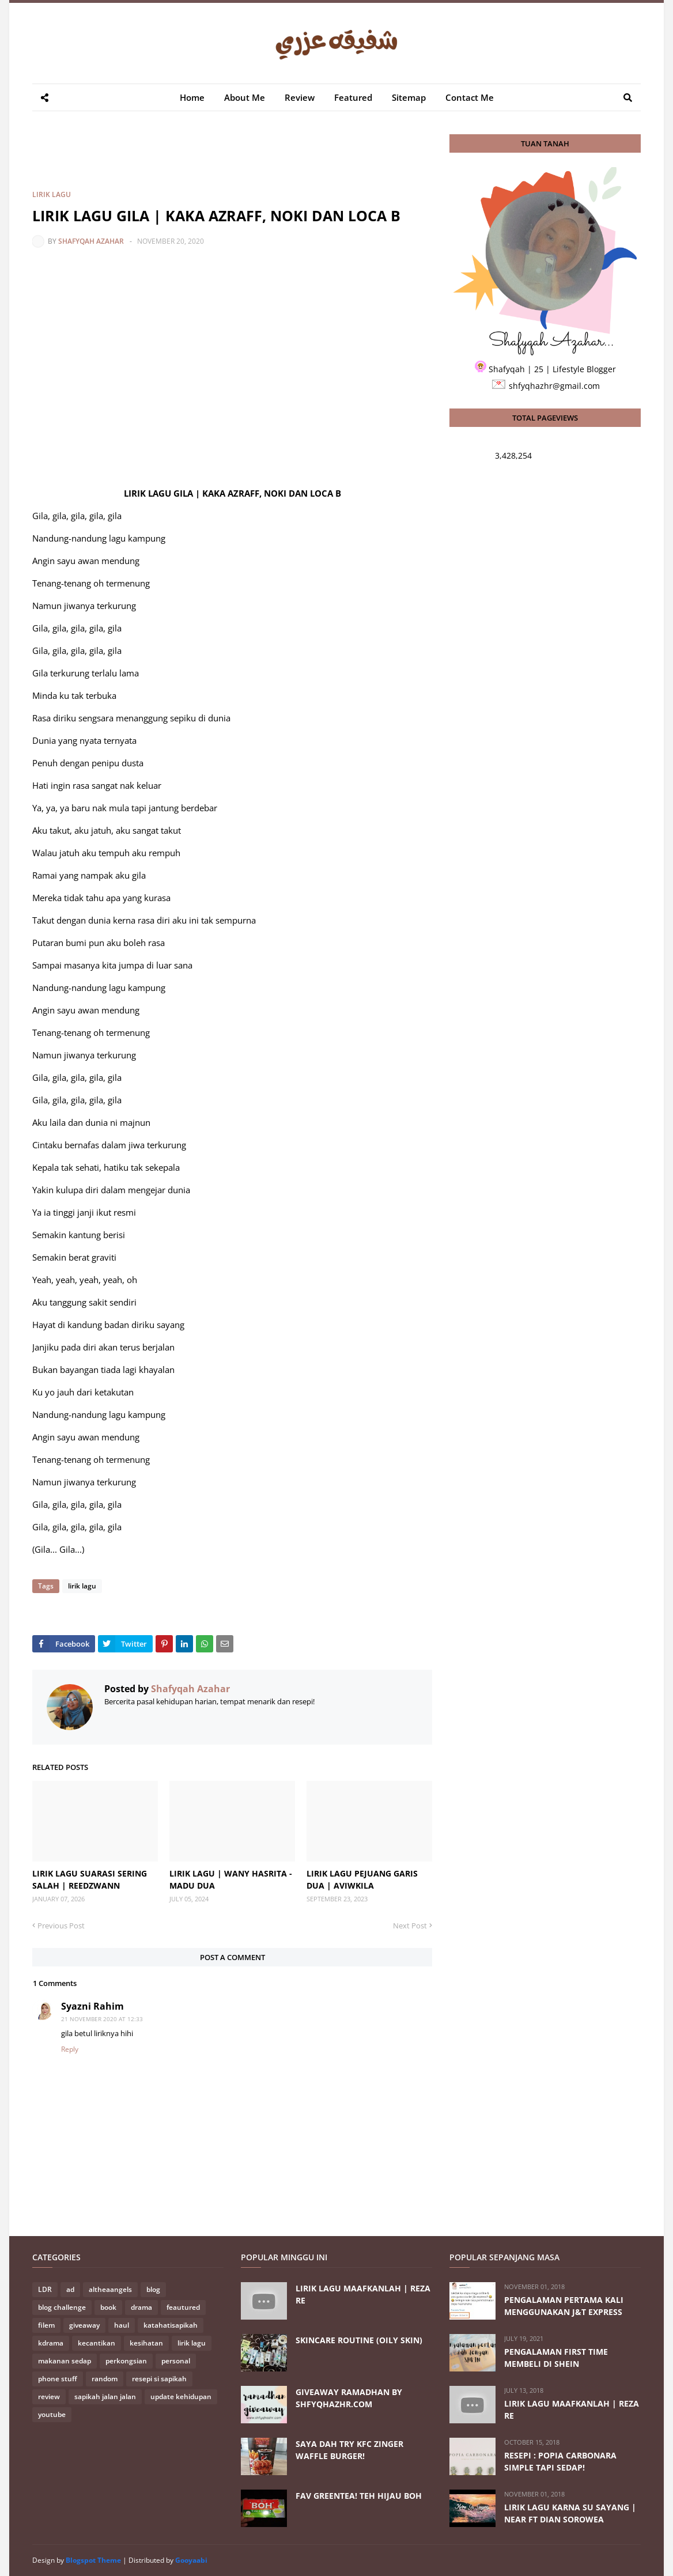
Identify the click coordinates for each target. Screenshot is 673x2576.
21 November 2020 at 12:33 (102, 2019)
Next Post (410, 1925)
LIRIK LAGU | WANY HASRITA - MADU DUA (230, 1879)
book (108, 2307)
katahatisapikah (170, 2325)
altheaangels (110, 2289)
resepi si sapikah (159, 2379)
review (49, 2396)
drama (141, 2307)
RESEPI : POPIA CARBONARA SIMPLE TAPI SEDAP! (560, 2461)
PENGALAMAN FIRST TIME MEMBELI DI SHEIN (556, 2357)
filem (46, 2325)
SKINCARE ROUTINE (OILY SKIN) (359, 2340)
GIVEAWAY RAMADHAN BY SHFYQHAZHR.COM (349, 2397)
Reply (69, 2049)
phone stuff (57, 2379)
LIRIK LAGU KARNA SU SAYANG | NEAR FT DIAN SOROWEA (570, 2513)
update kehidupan (180, 2396)
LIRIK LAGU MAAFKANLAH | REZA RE (363, 2294)
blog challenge (62, 2307)
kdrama (50, 2343)
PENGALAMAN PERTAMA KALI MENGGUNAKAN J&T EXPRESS (563, 2305)
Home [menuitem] (192, 97)
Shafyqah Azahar (91, 241)
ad (70, 2289)
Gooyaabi (191, 2560)
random (105, 2379)
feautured (183, 2307)
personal (175, 2361)
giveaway (84, 2325)
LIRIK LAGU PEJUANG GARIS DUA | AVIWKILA (362, 1879)
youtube (52, 2414)
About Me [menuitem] (244, 97)
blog (153, 2289)
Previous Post (61, 1925)
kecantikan (96, 2343)
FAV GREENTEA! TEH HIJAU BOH (359, 2495)
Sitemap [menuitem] (409, 97)
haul (121, 2325)
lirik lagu (51, 194)
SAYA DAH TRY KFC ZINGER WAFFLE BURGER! (349, 2449)
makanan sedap (64, 2361)
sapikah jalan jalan (105, 2396)
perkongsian (126, 2361)
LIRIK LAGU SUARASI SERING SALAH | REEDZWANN (89, 1879)
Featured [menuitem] (353, 97)
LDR (45, 2289)
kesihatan (146, 2343)
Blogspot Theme (93, 2560)
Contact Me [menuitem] (469, 97)
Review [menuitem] (300, 97)
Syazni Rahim (92, 2006)
